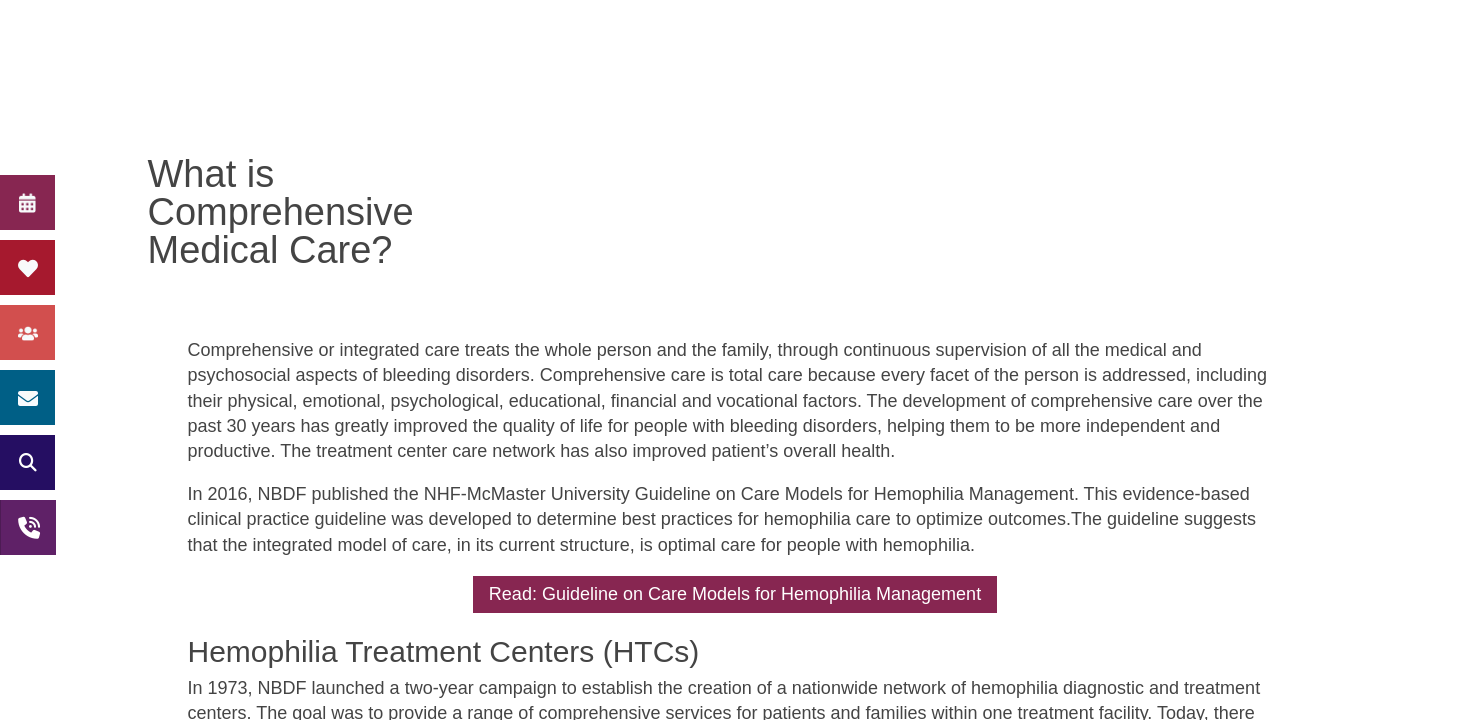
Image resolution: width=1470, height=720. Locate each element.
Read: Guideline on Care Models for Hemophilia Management (735, 594)
